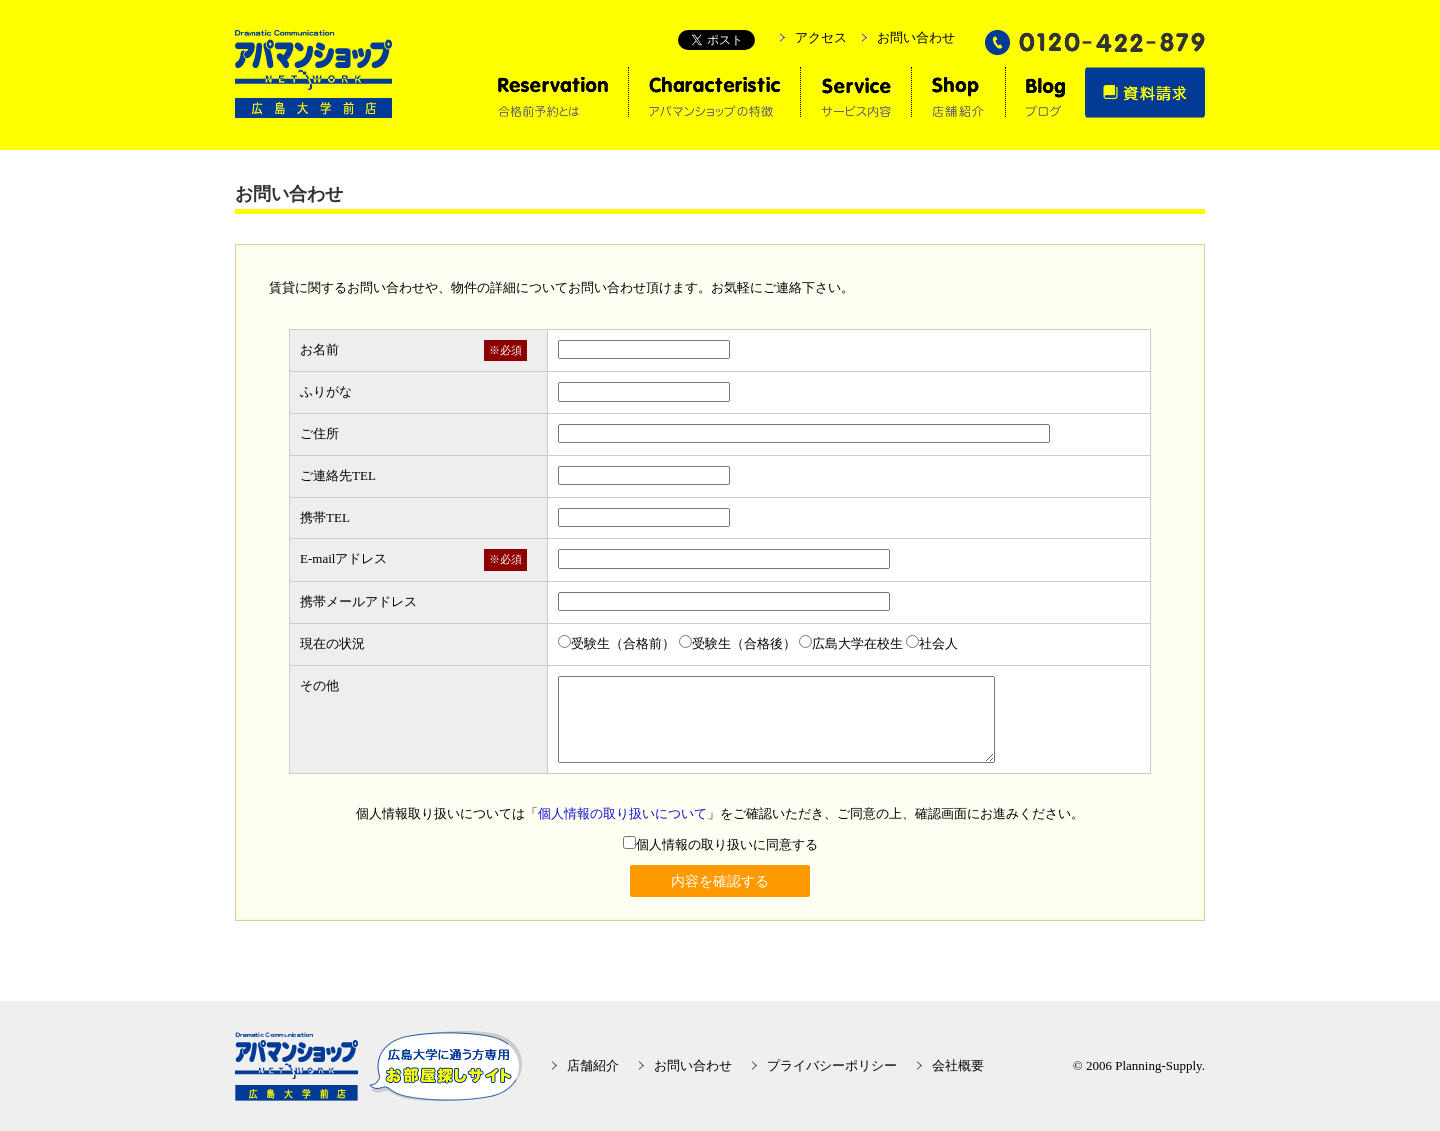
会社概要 (958, 1065)
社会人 (932, 643)
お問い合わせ (916, 37)
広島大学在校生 (851, 643)
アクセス (821, 37)
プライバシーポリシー (832, 1065)
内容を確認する (720, 881)
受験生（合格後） (737, 643)
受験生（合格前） (616, 643)
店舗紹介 (593, 1065)
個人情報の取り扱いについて (622, 813)
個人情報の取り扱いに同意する (720, 844)
